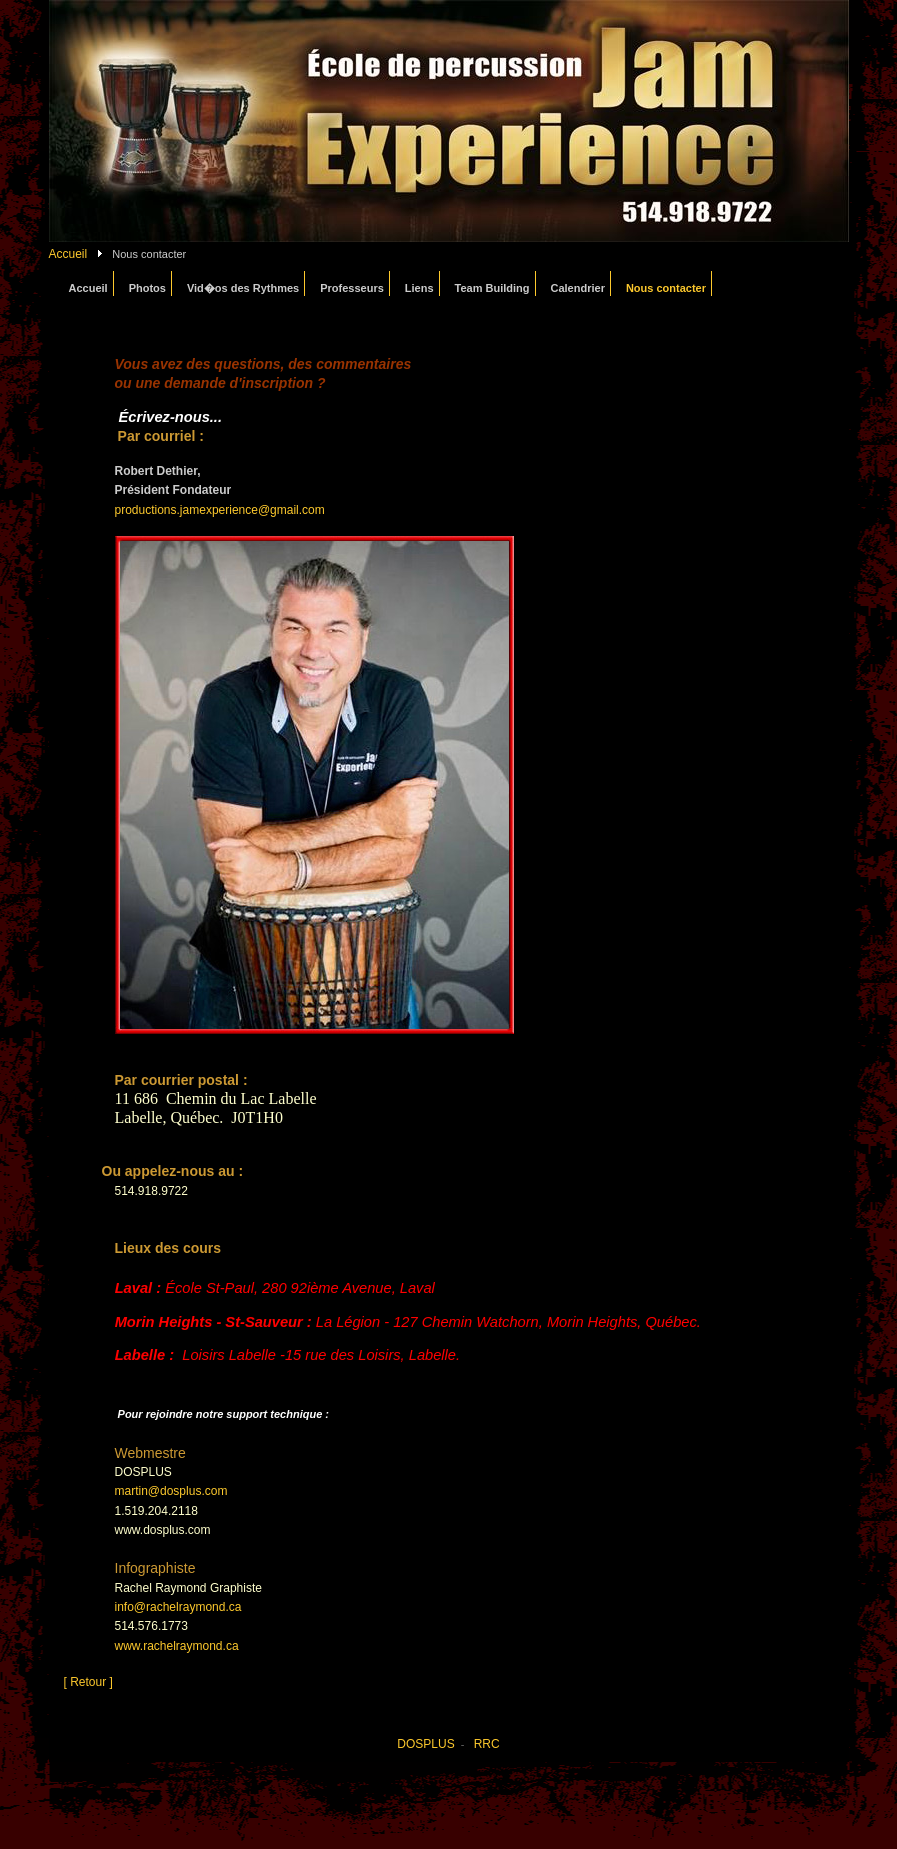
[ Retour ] (88, 1682)
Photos (147, 288)
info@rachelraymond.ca (178, 1607)
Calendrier (578, 288)
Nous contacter (666, 288)
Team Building (492, 288)
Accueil (68, 254)
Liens (419, 288)
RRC (487, 1744)
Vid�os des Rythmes (243, 288)
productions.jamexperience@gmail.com (220, 510)
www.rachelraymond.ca (177, 1646)
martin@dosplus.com (171, 1491)
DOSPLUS (425, 1744)
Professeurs (352, 288)
